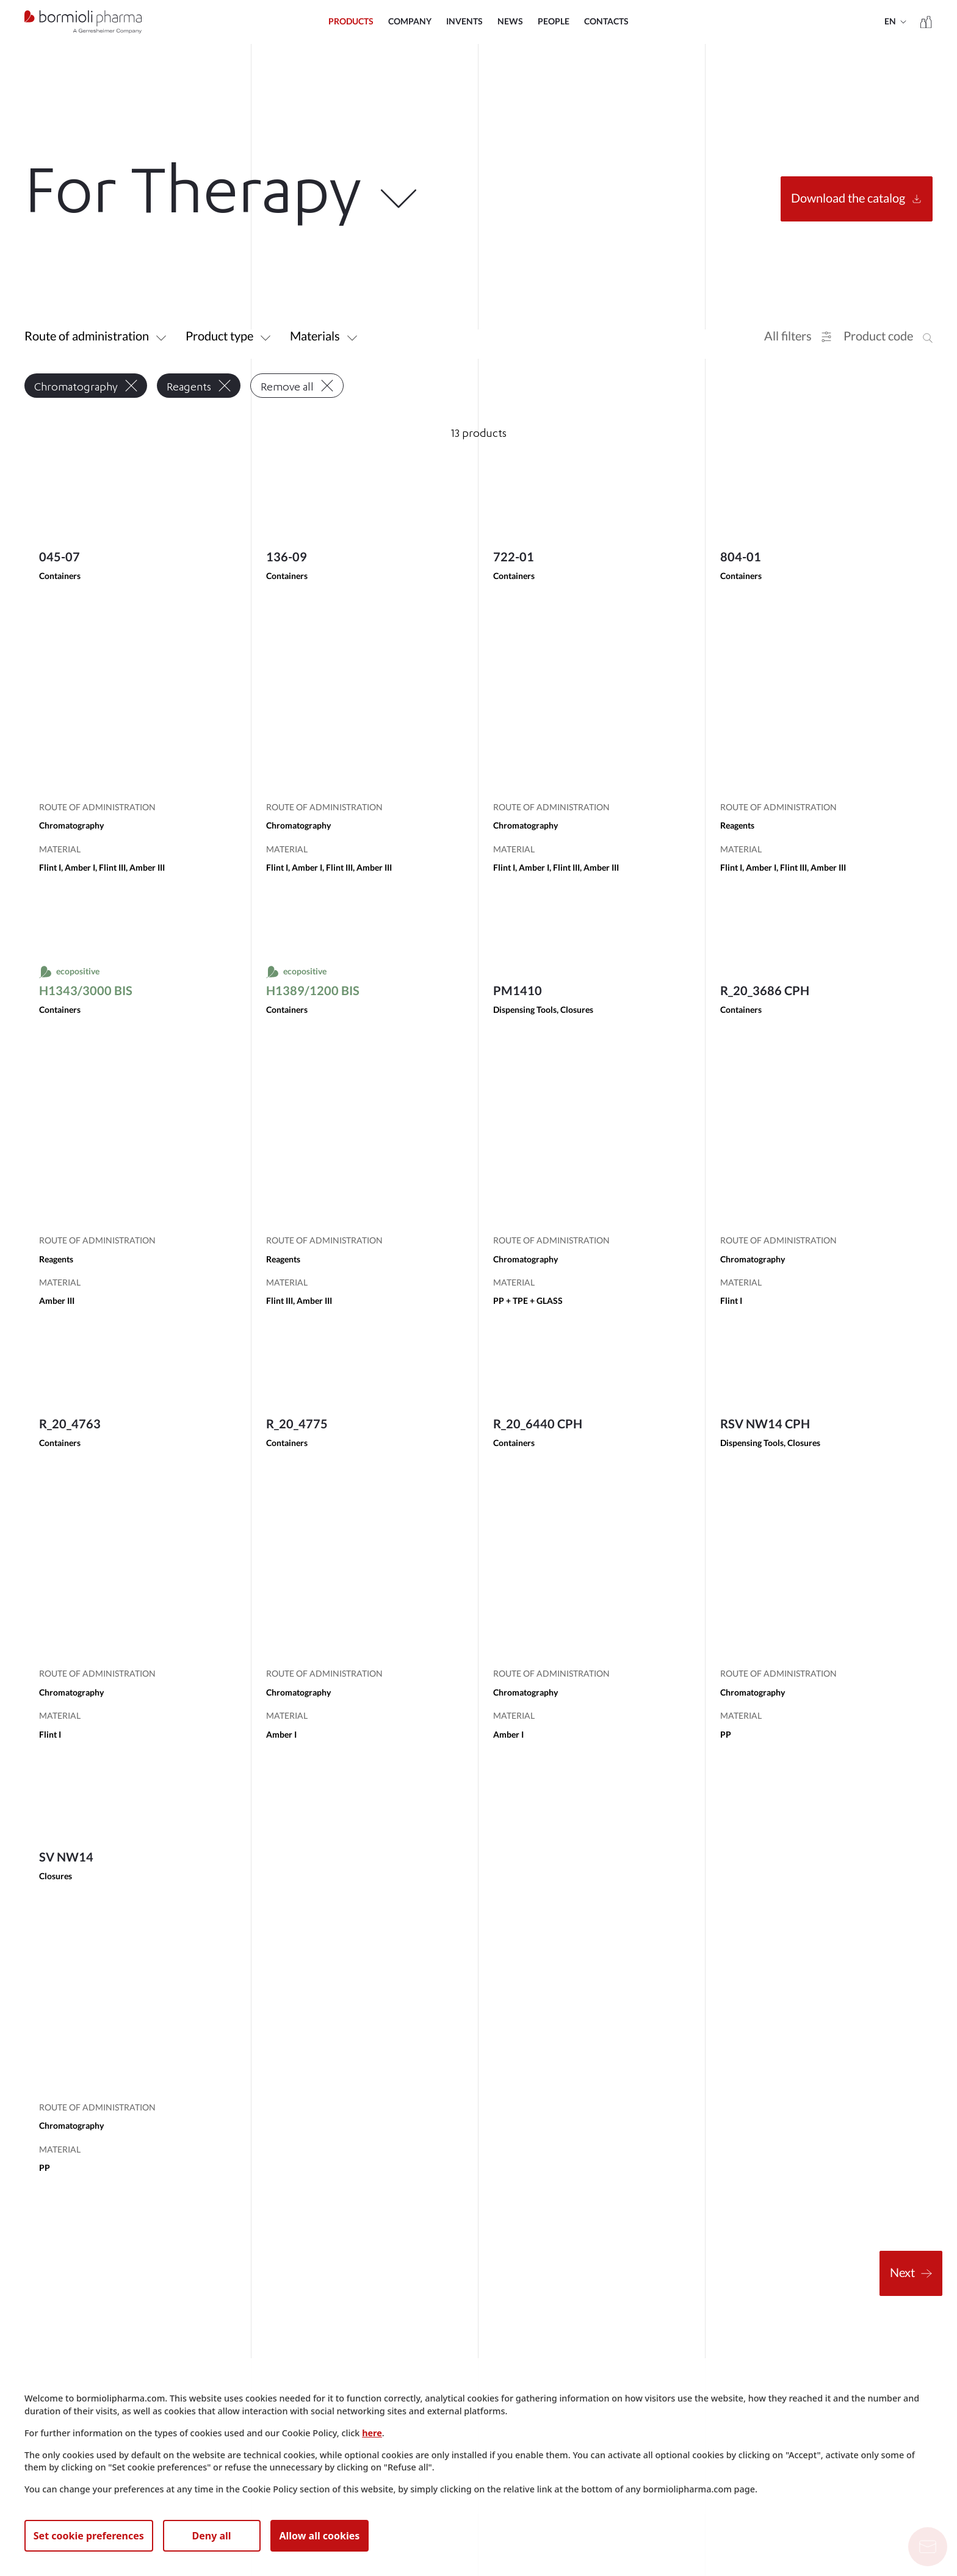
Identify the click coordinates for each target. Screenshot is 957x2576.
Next (911, 2273)
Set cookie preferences (89, 2535)
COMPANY (410, 22)
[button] (797, 337)
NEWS (510, 22)
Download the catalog (856, 199)
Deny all (211, 2535)
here (372, 2433)
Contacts (606, 22)
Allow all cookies (319, 2535)
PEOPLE (553, 22)
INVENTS (464, 22)
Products (351, 22)
